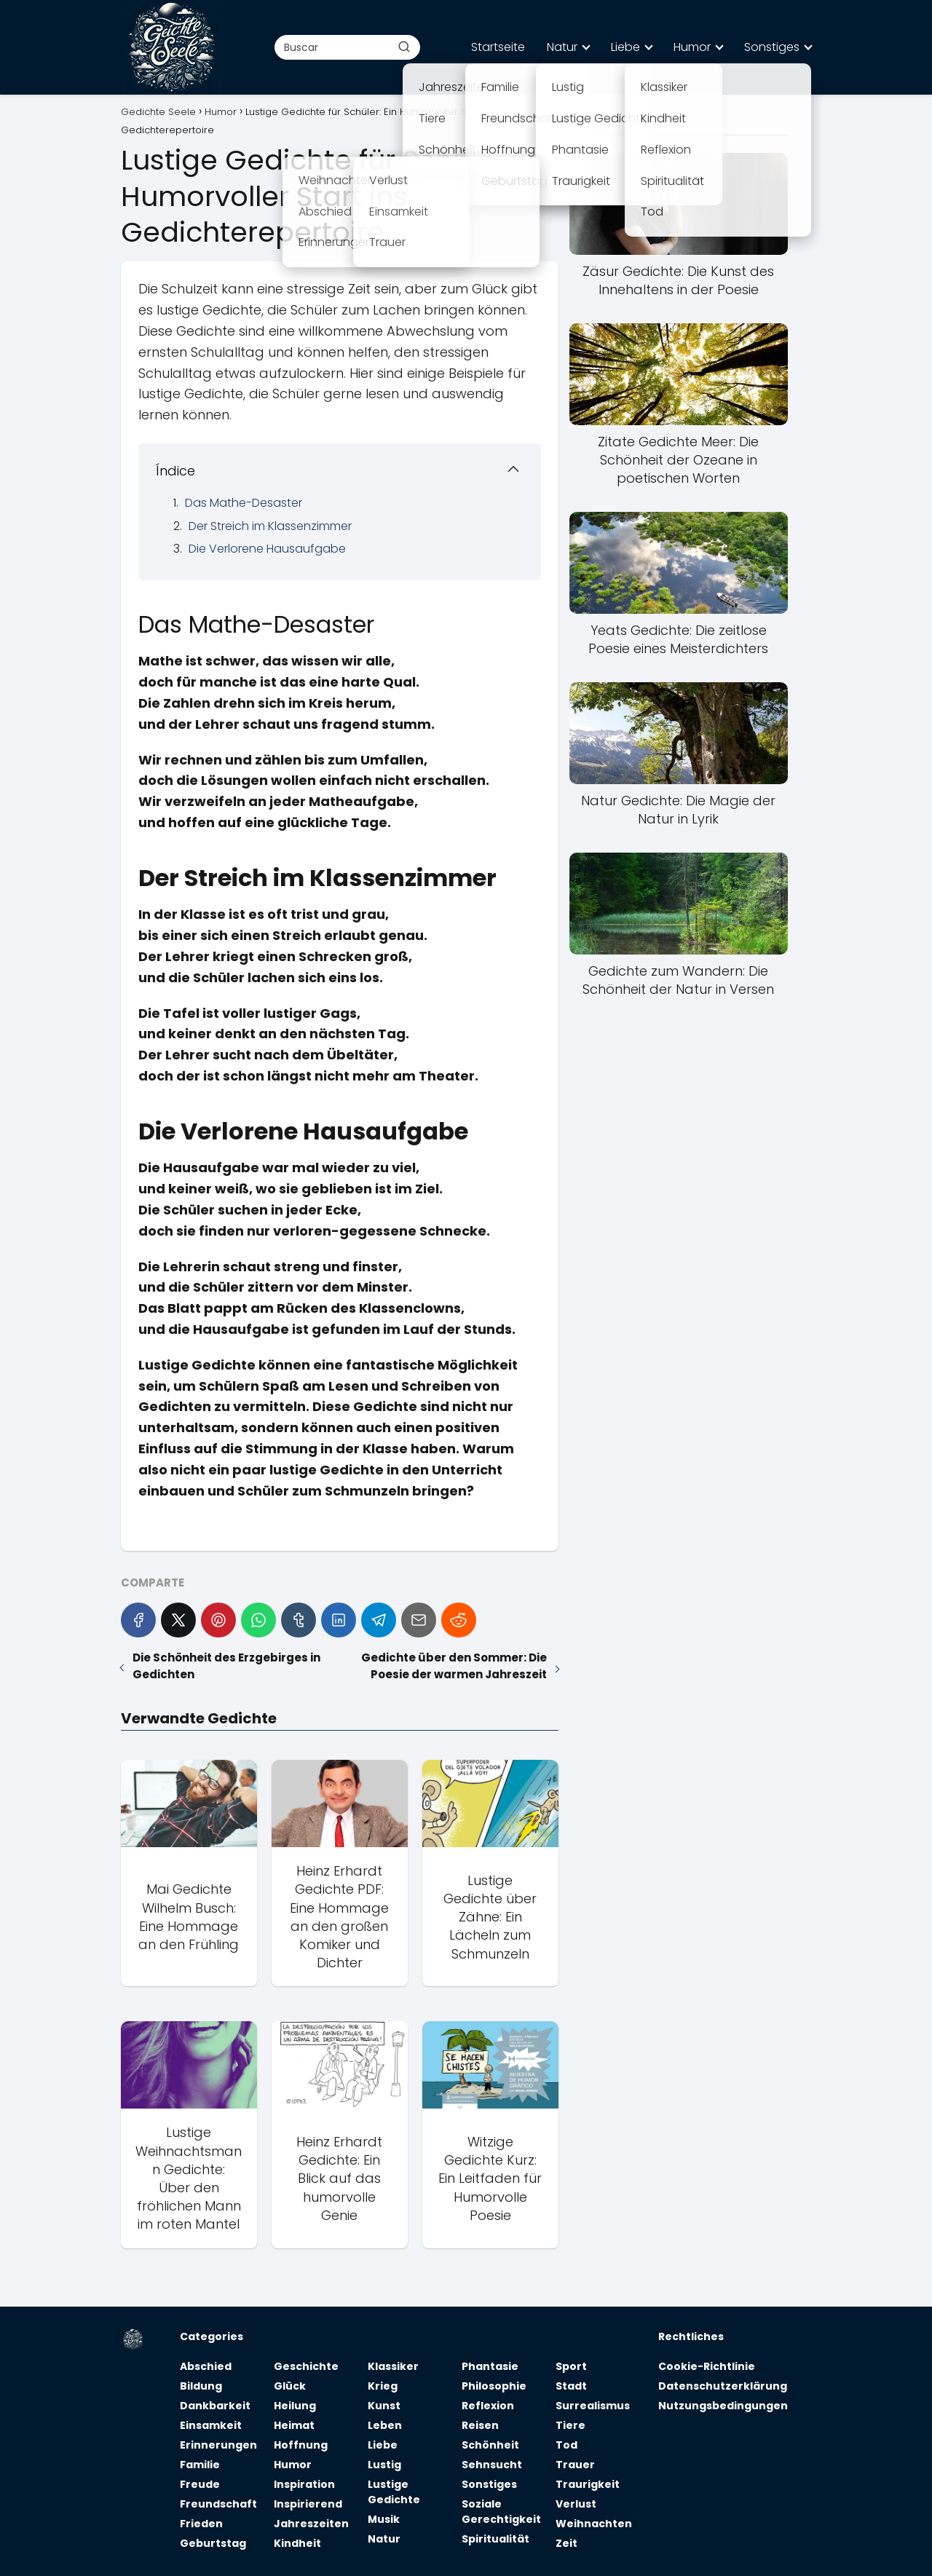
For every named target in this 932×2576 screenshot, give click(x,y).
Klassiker (393, 2366)
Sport (571, 2366)
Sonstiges (771, 47)
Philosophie (494, 2386)
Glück (290, 2386)
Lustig (384, 2464)
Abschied (206, 2366)
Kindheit (297, 2543)
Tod (566, 2445)
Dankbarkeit (215, 2405)
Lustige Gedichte (394, 2492)
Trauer (575, 2464)
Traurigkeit (588, 2484)
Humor (692, 47)
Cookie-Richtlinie (706, 2366)
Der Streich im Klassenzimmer (270, 526)
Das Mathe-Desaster (243, 502)
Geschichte (306, 2366)
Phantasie (490, 2366)
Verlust (576, 2504)
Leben (385, 2425)
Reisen (480, 2425)
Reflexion (488, 2405)
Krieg (383, 2386)
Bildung (201, 2386)
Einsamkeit (211, 2425)
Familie (200, 2464)
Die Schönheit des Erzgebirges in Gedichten (226, 1666)
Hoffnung (301, 2445)
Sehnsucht (492, 2464)
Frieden (201, 2523)
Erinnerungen (218, 2445)
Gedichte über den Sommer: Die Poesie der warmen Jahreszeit (454, 1666)
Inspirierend (308, 2504)
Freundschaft (218, 2504)
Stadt (571, 2386)
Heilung (295, 2405)
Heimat (294, 2425)
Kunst (384, 2405)
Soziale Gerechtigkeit (501, 2511)
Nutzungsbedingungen (723, 2405)
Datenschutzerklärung (722, 2386)
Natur (562, 47)
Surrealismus (593, 2405)
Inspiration (304, 2484)
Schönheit (490, 2445)
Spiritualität (495, 2539)
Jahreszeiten (311, 2523)
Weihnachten (594, 2523)
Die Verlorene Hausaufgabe (267, 548)
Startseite (498, 47)
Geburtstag (213, 2543)
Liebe (625, 47)
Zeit (566, 2543)
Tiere (570, 2425)
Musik (384, 2519)
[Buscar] (404, 46)
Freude (200, 2484)
